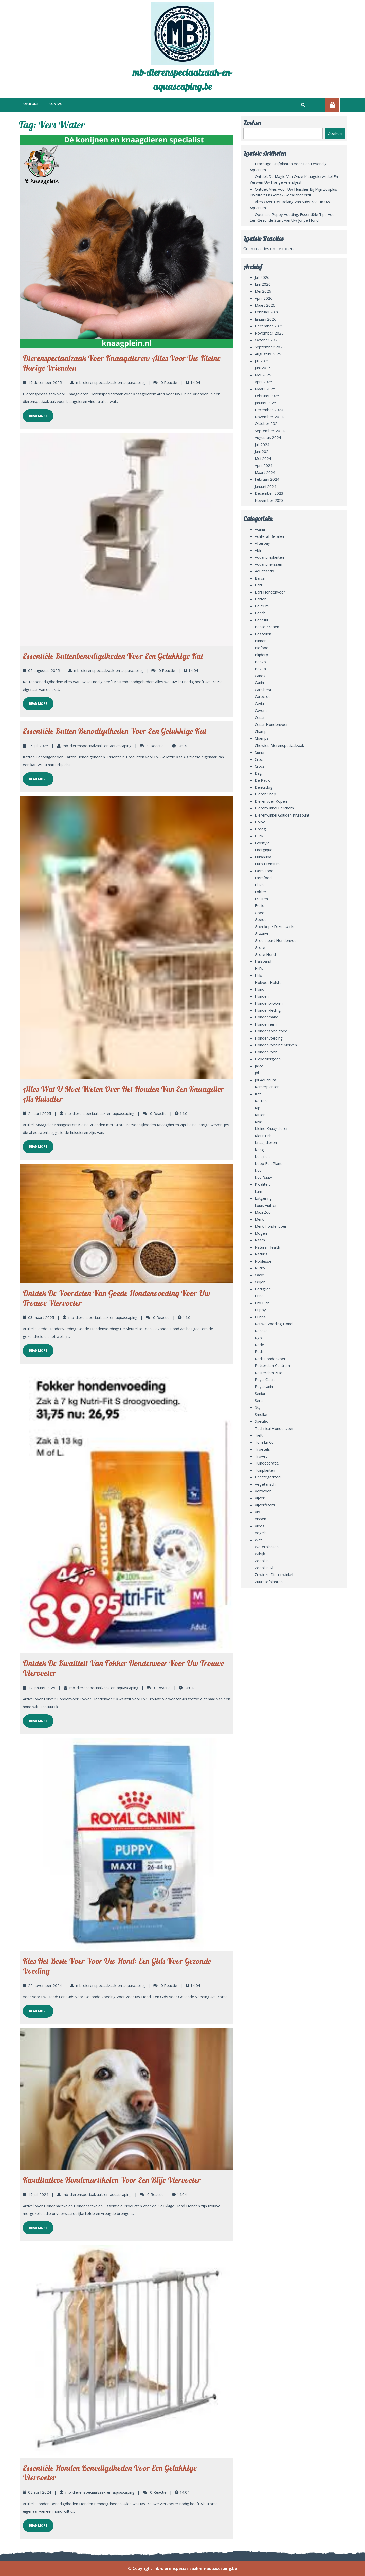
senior (260, 1393)
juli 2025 (262, 360)
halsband (263, 961)
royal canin (265, 1379)
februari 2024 (267, 479)
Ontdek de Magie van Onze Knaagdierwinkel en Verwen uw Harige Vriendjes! (294, 179)
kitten (260, 1114)
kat (258, 1093)
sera (259, 1400)
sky (258, 1407)
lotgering (263, 1198)
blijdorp (261, 654)
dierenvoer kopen (271, 801)
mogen (261, 1233)
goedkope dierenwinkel (275, 926)
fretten (261, 898)
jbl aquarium (265, 1079)
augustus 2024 (268, 437)
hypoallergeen (268, 1058)
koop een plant (268, 1163)
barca (260, 578)
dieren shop (265, 793)
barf (258, 584)
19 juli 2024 (38, 2194)
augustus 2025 (268, 353)
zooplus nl (264, 1567)
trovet (261, 1456)
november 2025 (269, 333)
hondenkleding (268, 1010)
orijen (260, 1281)
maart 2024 (265, 472)
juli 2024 (262, 444)
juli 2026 (262, 277)
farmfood (263, 877)
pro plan (262, 1302)
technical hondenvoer (274, 1428)
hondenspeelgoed (271, 1030)
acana (260, 529)
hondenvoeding (269, 1038)
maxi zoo (263, 1212)
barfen (260, 598)
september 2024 (270, 430)
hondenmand (266, 1017)
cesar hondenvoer (271, 724)
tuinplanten (265, 1470)
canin (259, 682)
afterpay (262, 543)
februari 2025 (267, 395)
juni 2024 (263, 451)
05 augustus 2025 (44, 670)
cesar (260, 717)
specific (261, 1421)
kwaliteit (262, 1184)
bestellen (263, 633)
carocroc (262, 696)
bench (260, 612)
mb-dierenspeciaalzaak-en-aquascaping (110, 382)
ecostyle (262, 842)
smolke (261, 1414)
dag (258, 773)
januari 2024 (265, 486)
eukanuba (263, 856)
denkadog (263, 787)
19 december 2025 (45, 382)
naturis (261, 1253)
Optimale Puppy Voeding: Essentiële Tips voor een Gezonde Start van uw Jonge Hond (293, 217)
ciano (259, 752)
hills (258, 975)
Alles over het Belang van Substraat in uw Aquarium (290, 204)
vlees (259, 1525)
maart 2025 (265, 388)
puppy (260, 1309)
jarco (259, 1065)
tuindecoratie (267, 1463)
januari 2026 (265, 319)
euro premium (267, 863)
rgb (258, 1337)
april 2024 (263, 465)
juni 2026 (263, 284)
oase (259, 1274)
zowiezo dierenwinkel (274, 1574)
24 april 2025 (39, 1113)
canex (260, 675)
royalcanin (264, 1386)
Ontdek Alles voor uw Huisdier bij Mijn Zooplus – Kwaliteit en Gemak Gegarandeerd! (295, 192)
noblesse (263, 1261)
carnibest (263, 689)
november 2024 (269, 416)
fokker (260, 891)
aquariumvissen (268, 564)
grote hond (265, 954)
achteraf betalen (269, 536)
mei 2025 (263, 374)
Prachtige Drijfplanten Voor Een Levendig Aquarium (288, 166)
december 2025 (269, 325)
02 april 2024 (39, 2492)
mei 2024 (263, 458)
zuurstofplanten (269, 1581)
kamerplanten (267, 1086)
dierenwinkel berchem (274, 807)
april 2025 (263, 381)
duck (259, 835)
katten (261, 1100)
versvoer (263, 1490)
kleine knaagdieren (271, 1128)
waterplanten (267, 1546)
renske (261, 1330)
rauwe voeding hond (274, 1323)
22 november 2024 (45, 1985)
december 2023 (269, 493)
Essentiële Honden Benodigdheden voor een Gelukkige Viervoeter (110, 2472)
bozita (260, 668)
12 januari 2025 (41, 1687)
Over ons (30, 104)
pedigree (263, 1288)
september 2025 (270, 346)
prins (259, 1295)
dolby (260, 821)
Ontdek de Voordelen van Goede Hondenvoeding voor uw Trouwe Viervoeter (116, 1298)
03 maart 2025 (41, 1317)
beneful (261, 619)
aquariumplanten (269, 557)
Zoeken (252, 123)
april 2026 (263, 298)
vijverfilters (265, 1504)
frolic (259, 905)
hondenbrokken (269, 1003)
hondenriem (266, 1024)
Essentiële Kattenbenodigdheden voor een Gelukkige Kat (113, 656)
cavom (261, 710)
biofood (261, 647)
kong (259, 1149)
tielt (259, 1435)
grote (260, 947)
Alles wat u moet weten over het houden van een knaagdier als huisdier (123, 1094)
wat (258, 1539)
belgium (262, 605)
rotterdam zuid (268, 1372)
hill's (259, 968)
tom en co (264, 1442)
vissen (260, 1518)
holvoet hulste (268, 982)
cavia (259, 703)
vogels (261, 1532)
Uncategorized (268, 1476)
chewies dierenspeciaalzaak (279, 745)
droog (260, 828)
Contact (56, 104)
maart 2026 (265, 305)
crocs (260, 766)
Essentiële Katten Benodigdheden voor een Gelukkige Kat (115, 731)
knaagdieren (266, 1142)
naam (260, 1240)
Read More (35, 413)
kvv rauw (263, 1177)
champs (262, 738)
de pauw (262, 780)
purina (260, 1316)
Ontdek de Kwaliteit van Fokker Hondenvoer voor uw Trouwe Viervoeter (123, 1668)
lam (258, 1191)
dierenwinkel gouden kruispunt (282, 815)
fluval (259, 884)
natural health (267, 1247)
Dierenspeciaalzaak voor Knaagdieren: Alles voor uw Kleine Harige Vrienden (122, 363)
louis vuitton (266, 1205)
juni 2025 (263, 367)
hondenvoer (266, 1051)
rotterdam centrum (272, 1365)
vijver (260, 1497)
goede (261, 919)
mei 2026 (263, 291)
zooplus (262, 1560)
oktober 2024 (267, 423)
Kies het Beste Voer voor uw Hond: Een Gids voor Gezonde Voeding (117, 1966)
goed (259, 912)
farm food (264, 870)
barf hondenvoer (270, 592)
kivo (258, 1121)
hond (259, 989)
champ (261, 731)
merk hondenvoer (271, 1226)
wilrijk (260, 1553)
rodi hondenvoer (270, 1358)
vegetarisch (265, 1484)
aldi (258, 550)
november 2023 (269, 500)
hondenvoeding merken (276, 1044)
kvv (258, 1170)
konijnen (262, 1156)
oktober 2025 (267, 339)
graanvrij (262, 933)
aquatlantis (264, 570)
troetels (262, 1449)
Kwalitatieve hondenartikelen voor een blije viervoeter (112, 2180)
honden (262, 996)
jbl (257, 1072)
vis (257, 1511)
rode (259, 1344)
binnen (260, 640)
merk (259, 1219)
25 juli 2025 (38, 745)
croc (259, 759)
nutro (260, 1267)
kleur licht (264, 1135)
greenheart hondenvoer (276, 940)
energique (263, 849)
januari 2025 (265, 402)
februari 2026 (267, 311)
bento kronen (267, 626)
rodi (259, 1351)
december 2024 (269, 409)
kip (257, 1107)
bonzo (260, 661)
